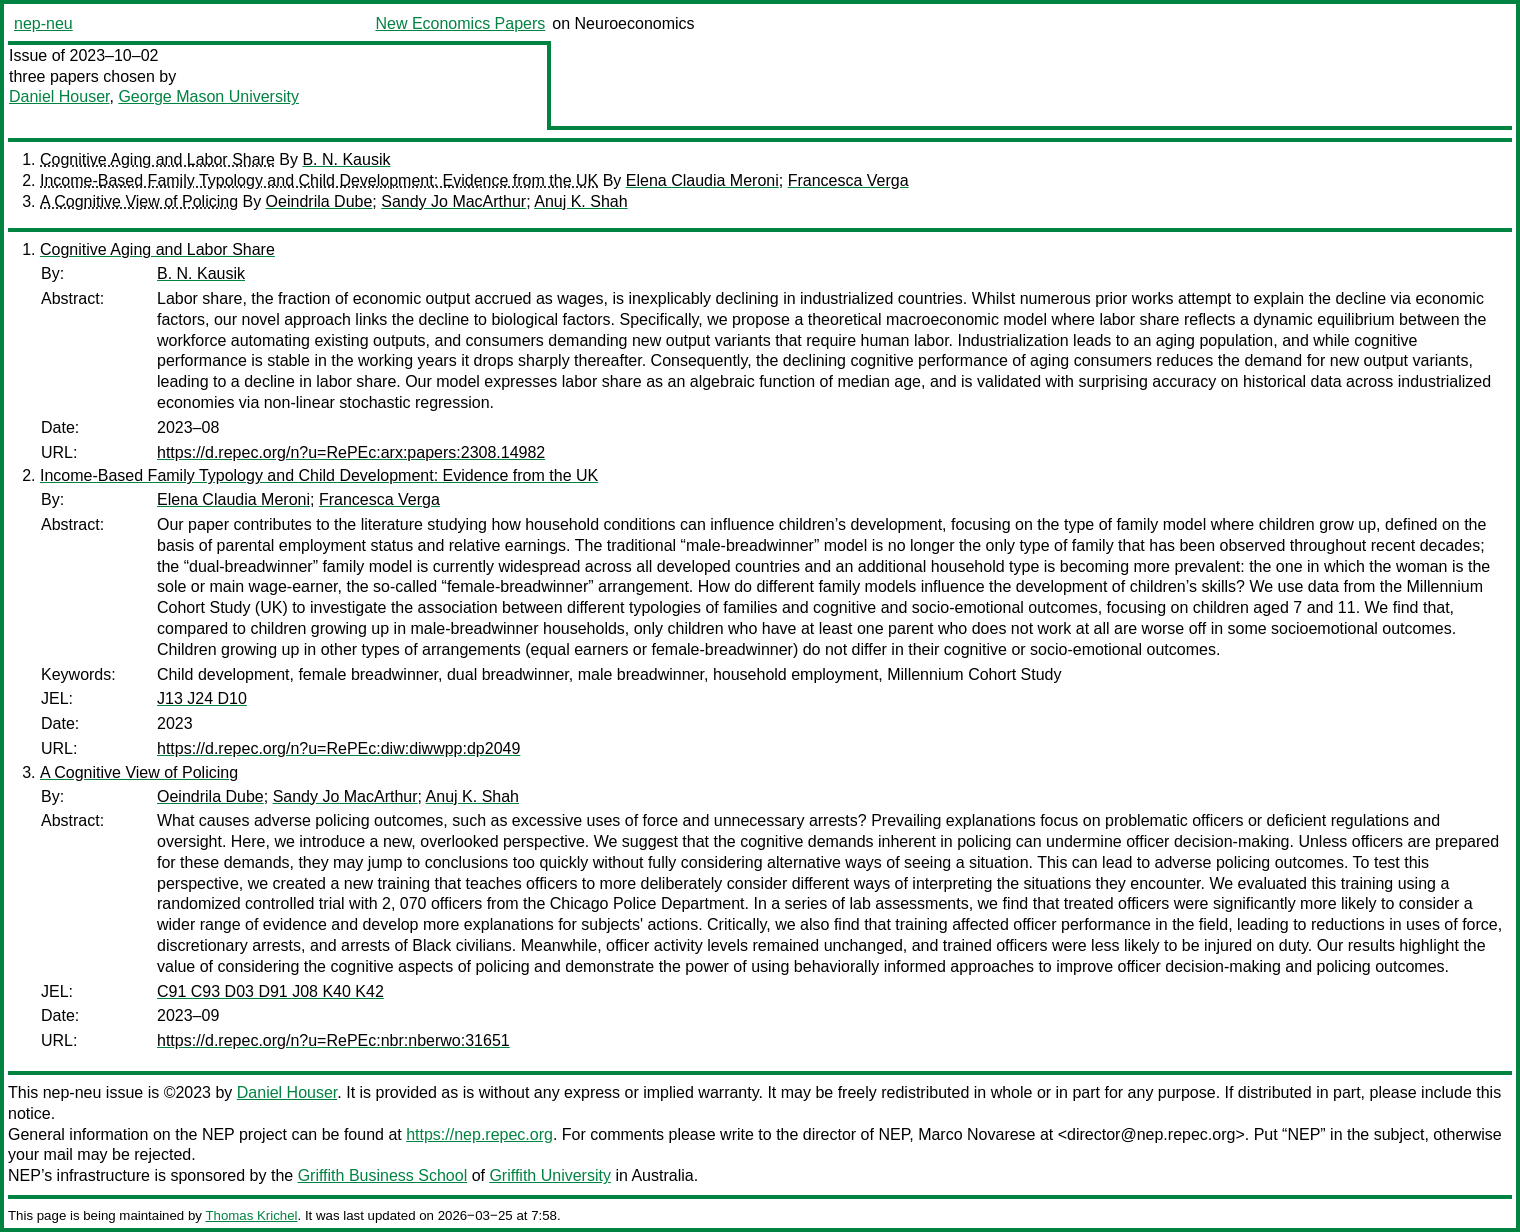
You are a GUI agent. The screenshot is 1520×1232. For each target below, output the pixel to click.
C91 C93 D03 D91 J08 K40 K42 (270, 991)
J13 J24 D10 (202, 698)
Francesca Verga (848, 180)
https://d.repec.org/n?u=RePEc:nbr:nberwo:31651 (333, 1040)
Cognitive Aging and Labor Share (157, 159)
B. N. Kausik (346, 159)
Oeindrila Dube (319, 201)
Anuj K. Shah (580, 201)
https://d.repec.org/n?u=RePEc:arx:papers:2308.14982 (351, 452)
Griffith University (550, 1175)
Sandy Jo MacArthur (453, 201)
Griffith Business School (383, 1175)
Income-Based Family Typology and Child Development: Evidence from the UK (319, 180)
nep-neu (43, 23)
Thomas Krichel (251, 1215)
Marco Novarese (976, 1134)
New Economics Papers (460, 23)
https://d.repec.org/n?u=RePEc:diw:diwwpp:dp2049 (338, 748)
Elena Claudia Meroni (702, 180)
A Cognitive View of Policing (139, 201)
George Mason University (208, 96)
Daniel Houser (59, 96)
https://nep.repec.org (479, 1134)
